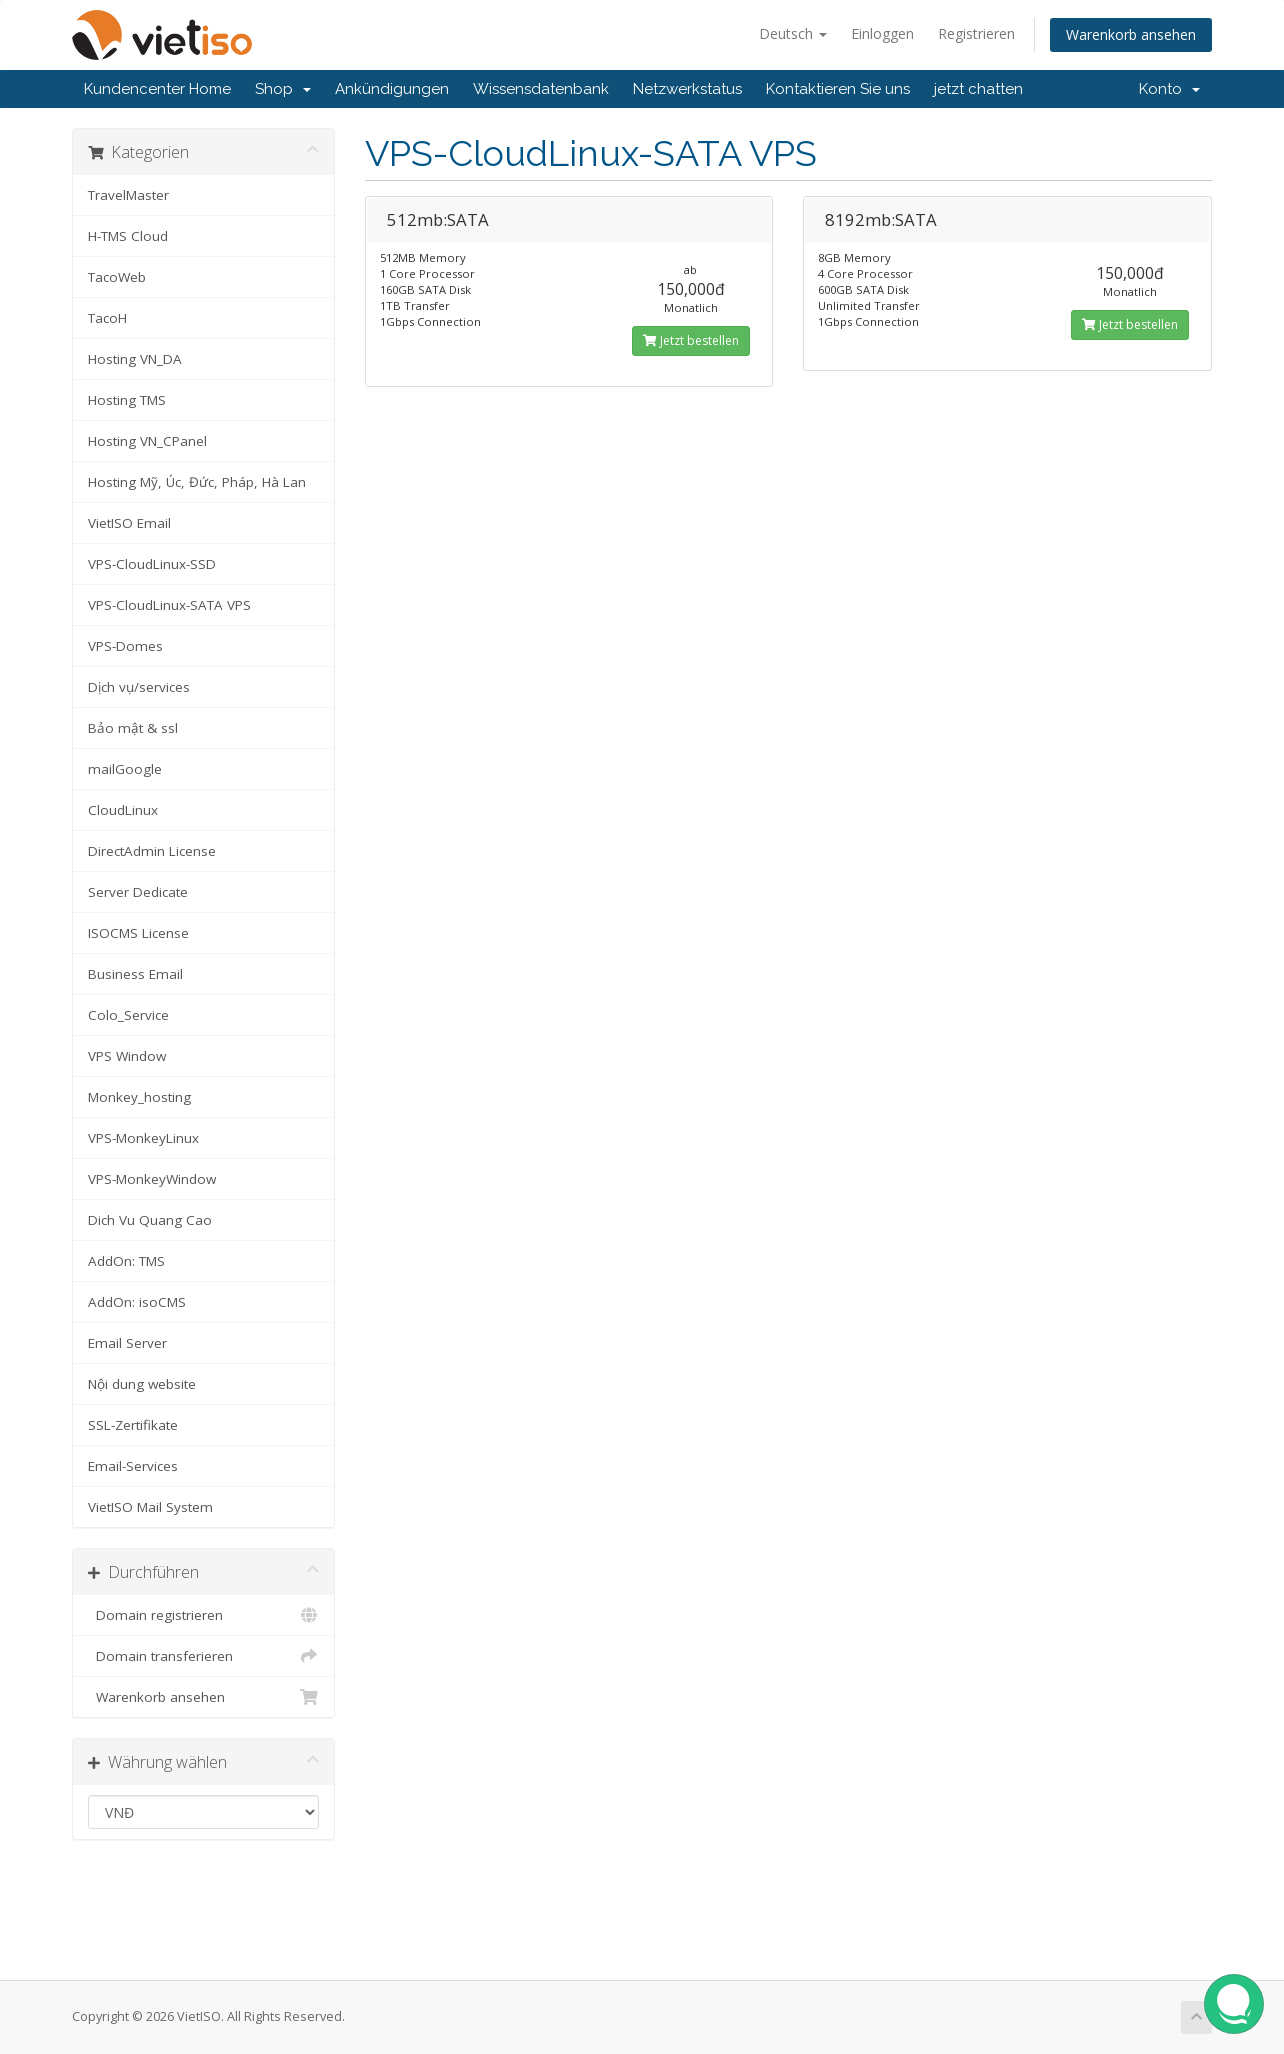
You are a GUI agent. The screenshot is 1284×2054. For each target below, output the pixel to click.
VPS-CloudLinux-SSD (152, 564)
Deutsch (793, 33)
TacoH (107, 318)
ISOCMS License (138, 933)
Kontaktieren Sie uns (838, 89)
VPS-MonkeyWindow (152, 1179)
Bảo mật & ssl (133, 728)
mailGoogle (125, 769)
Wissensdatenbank (541, 89)
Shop (283, 89)
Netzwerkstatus (687, 89)
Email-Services (133, 1466)
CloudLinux (123, 810)
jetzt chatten (978, 89)
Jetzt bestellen (691, 340)
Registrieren (976, 33)
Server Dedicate (138, 892)
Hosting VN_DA (135, 359)
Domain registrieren (203, 1615)
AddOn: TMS (126, 1261)
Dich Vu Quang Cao (150, 1220)
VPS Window (127, 1056)
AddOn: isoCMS (137, 1302)
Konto (1169, 89)
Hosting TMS (127, 400)
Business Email (135, 974)
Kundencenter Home (157, 89)
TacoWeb (117, 277)
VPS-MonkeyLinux (143, 1138)
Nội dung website (142, 1384)
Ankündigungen (392, 89)
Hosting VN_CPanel (147, 441)
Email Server (127, 1343)
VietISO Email (129, 523)
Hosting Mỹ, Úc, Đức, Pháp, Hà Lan (197, 482)
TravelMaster (128, 195)
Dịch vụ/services (139, 687)
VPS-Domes (125, 646)
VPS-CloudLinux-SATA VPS (169, 605)
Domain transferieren (203, 1656)
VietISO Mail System (150, 1507)
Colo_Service (128, 1015)
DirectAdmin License (152, 851)
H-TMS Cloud (128, 236)
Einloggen (882, 33)
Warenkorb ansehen (1131, 34)
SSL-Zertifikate (133, 1425)
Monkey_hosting (139, 1097)
